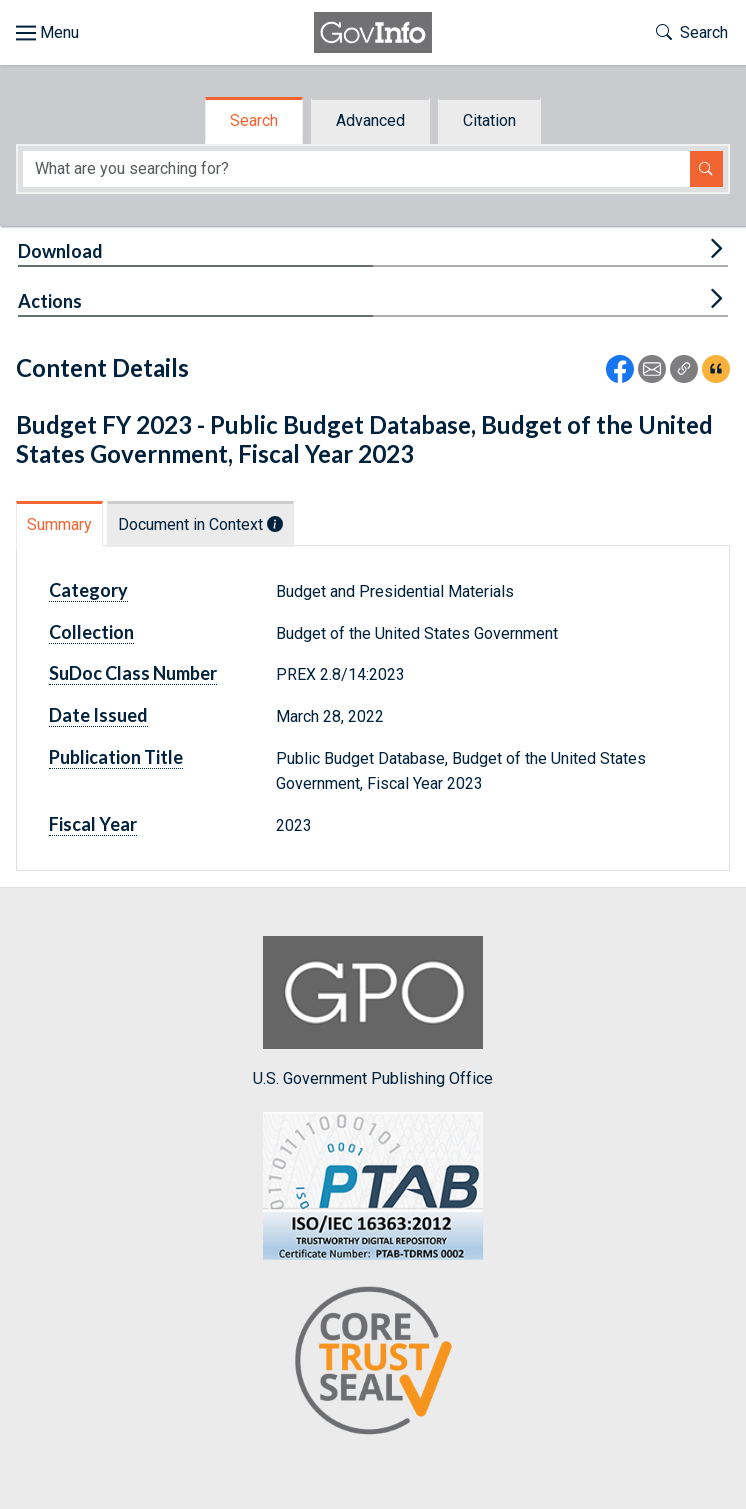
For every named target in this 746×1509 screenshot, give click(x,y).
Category (88, 590)
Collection (91, 632)
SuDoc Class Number (133, 673)
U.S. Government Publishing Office (373, 1011)
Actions (50, 301)
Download (60, 251)
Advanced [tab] (370, 120)
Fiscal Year (93, 824)
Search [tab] (254, 120)
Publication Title (116, 757)
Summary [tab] (59, 524)
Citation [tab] (489, 120)
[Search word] (356, 169)
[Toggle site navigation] (47, 33)
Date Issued (98, 715)
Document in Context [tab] (200, 524)
